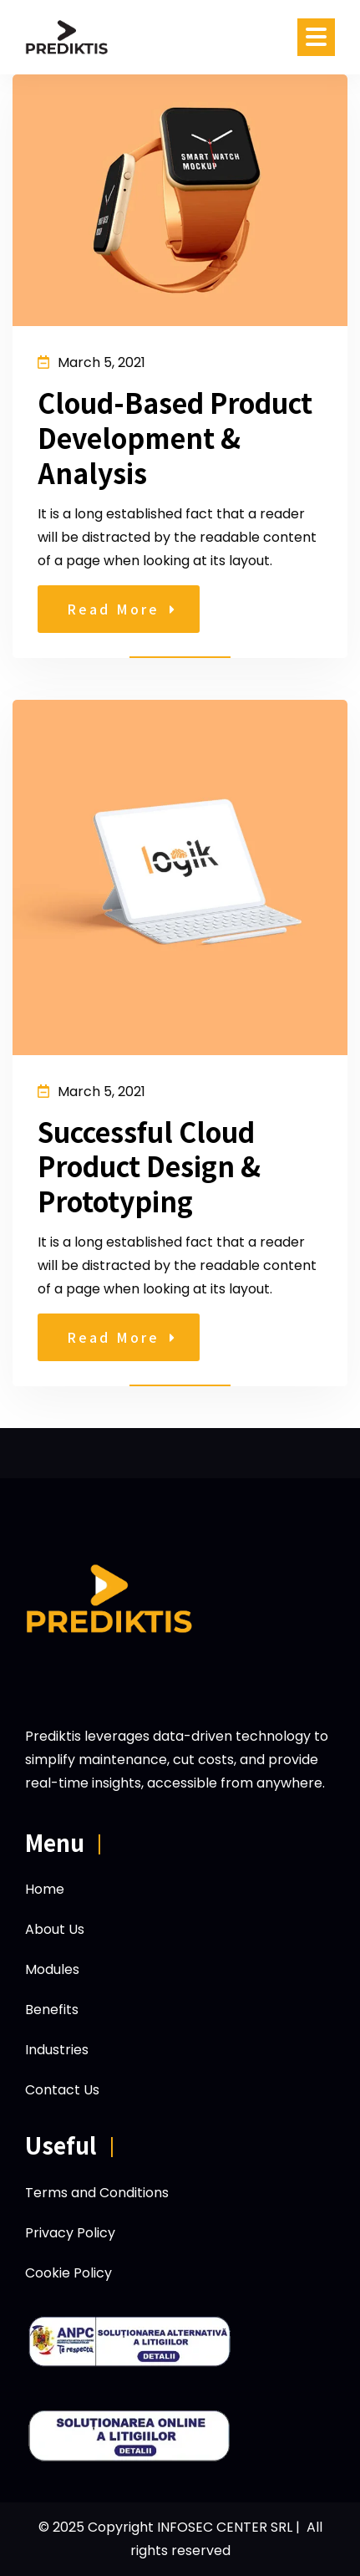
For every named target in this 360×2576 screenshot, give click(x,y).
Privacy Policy (70, 2232)
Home (44, 1889)
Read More (121, 609)
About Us (54, 1929)
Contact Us (62, 2089)
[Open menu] (316, 37)
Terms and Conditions (97, 2192)
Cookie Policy (68, 2273)
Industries (57, 2049)
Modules (52, 1969)
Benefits (52, 2009)
